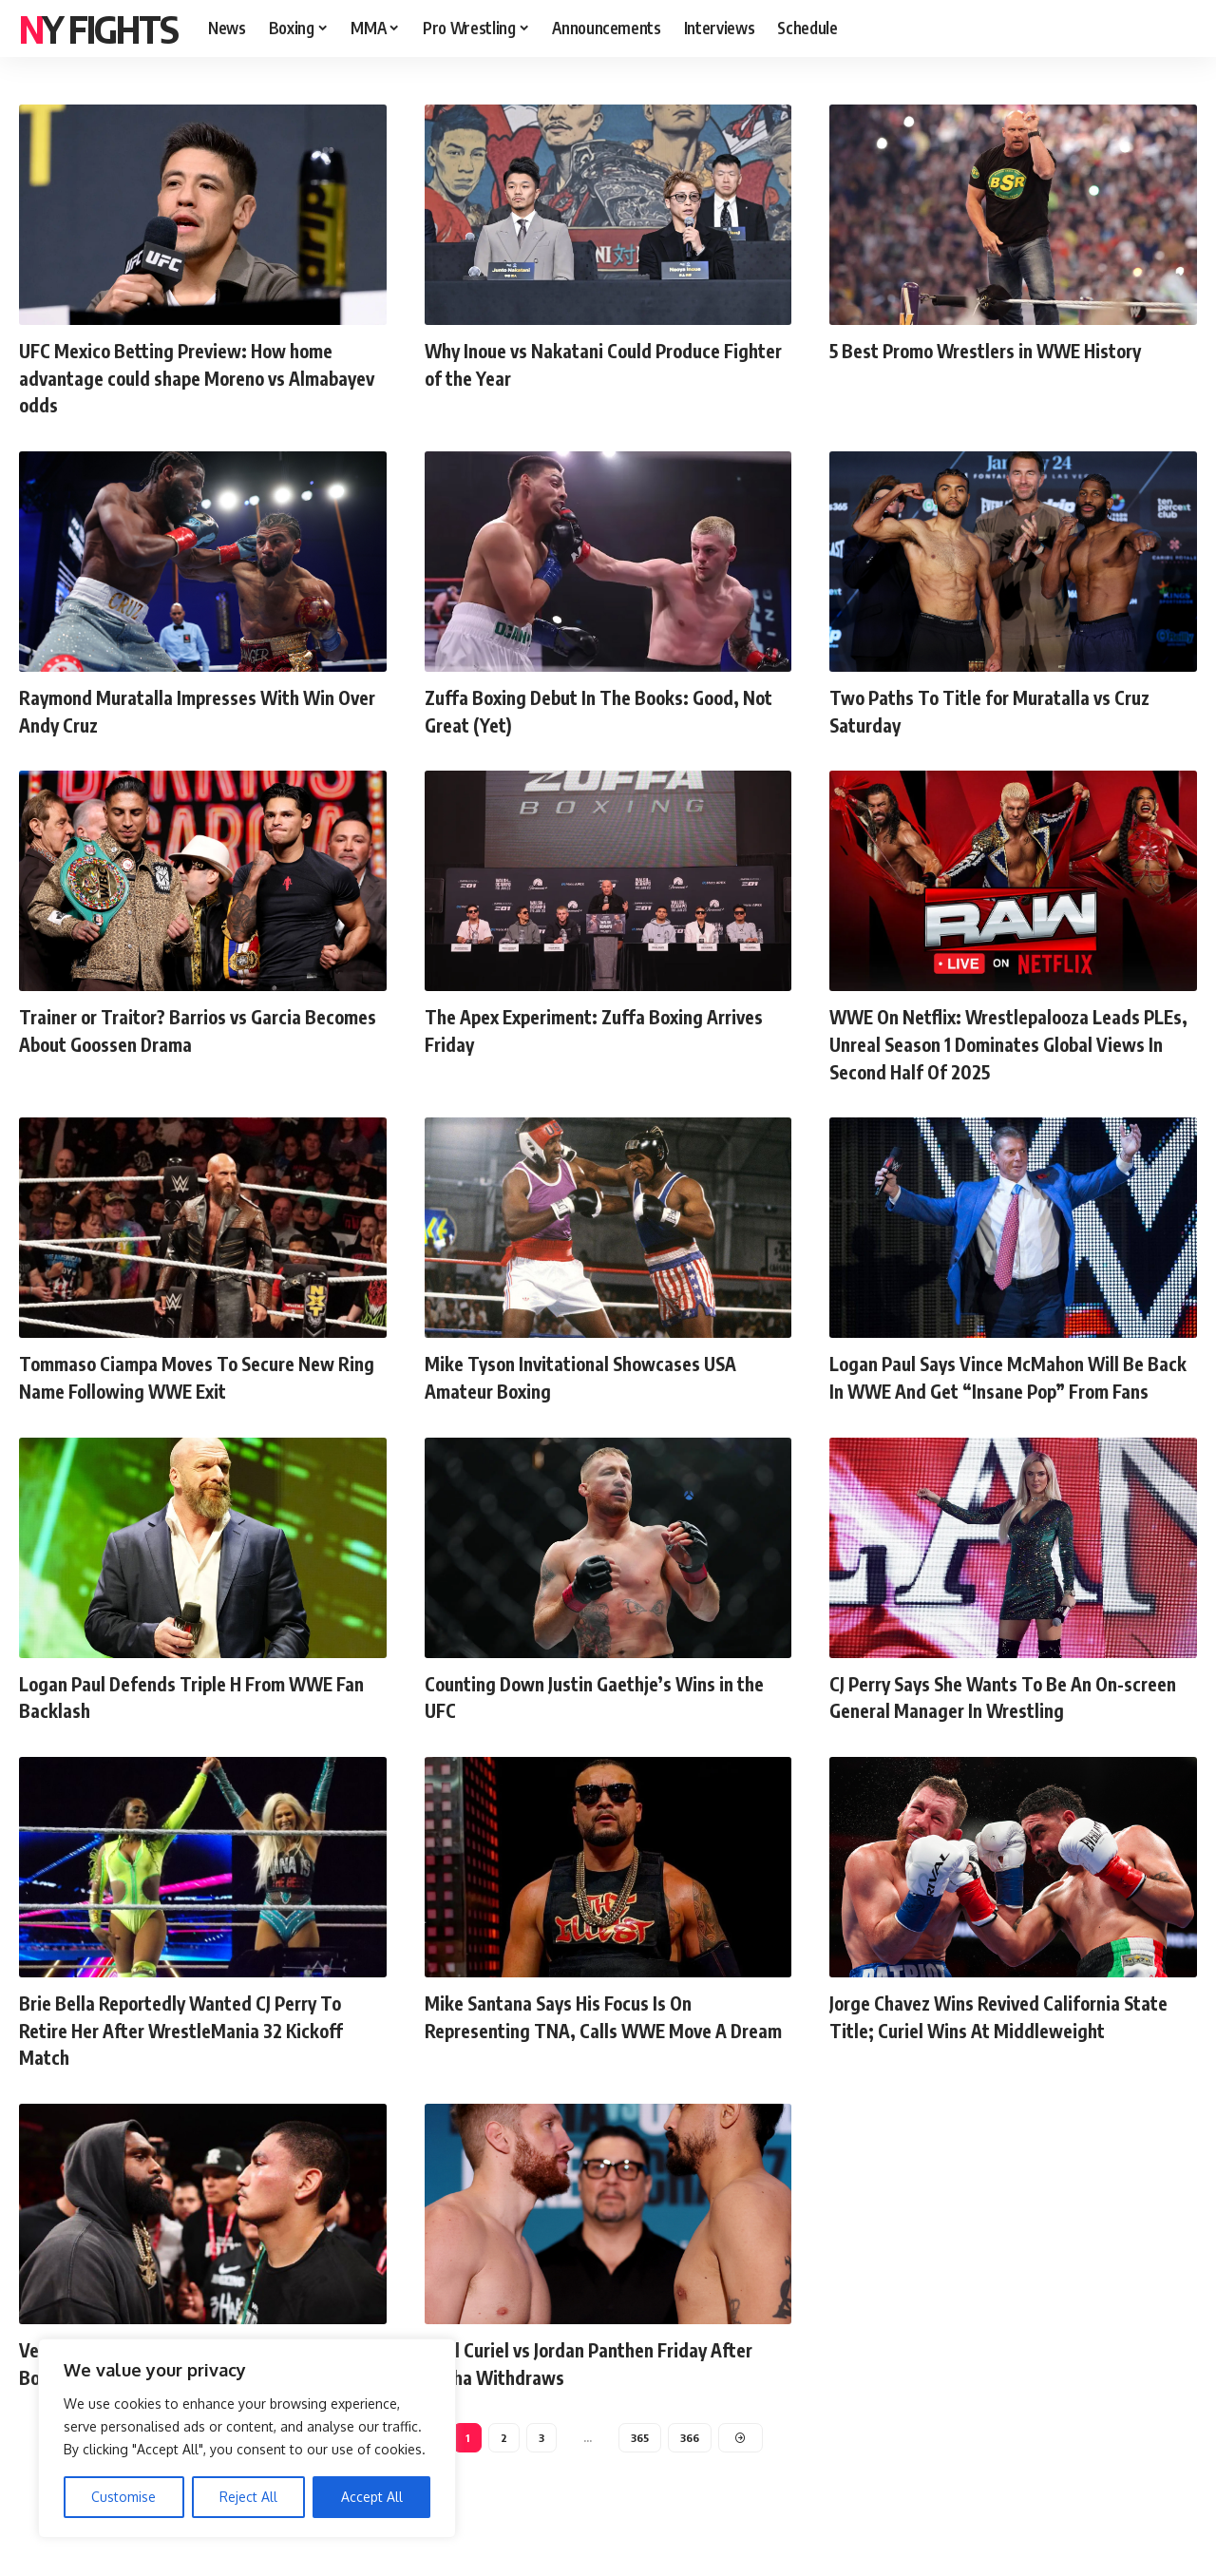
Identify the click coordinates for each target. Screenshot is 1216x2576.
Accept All (372, 2497)
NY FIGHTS (98, 28)
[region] (247, 2438)
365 (639, 2464)
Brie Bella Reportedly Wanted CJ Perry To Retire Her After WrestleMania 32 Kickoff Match (201, 2054)
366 (691, 2464)
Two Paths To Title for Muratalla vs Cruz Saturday (1010, 710)
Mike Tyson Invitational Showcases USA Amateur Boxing (602, 1376)
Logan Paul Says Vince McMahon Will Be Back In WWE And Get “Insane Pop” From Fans (1012, 1389)
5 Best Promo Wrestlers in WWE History (1009, 349)
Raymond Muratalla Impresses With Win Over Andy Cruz (197, 710)
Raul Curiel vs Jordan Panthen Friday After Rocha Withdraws (584, 2388)
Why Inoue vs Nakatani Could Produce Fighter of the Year (592, 363)
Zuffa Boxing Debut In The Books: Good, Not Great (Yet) (603, 710)
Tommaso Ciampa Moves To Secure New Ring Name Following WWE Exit (198, 1376)
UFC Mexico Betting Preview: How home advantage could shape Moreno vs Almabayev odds (198, 376)
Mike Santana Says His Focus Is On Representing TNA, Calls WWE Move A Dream (596, 2054)
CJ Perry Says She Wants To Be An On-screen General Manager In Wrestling (998, 1722)
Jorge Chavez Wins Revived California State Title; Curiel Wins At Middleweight (1010, 2041)
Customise (123, 2497)
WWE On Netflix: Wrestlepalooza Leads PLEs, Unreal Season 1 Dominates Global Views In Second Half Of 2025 (1006, 1042)
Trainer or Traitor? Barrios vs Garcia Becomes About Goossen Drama (180, 1029)
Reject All (248, 2497)
